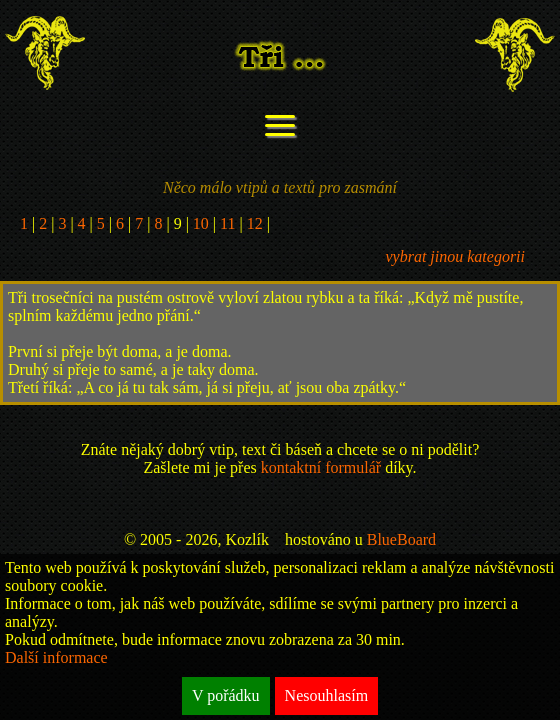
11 (227, 223)
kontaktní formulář (321, 467)
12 (255, 223)
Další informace (56, 657)
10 (201, 223)
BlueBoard (401, 539)
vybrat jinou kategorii (455, 256)
